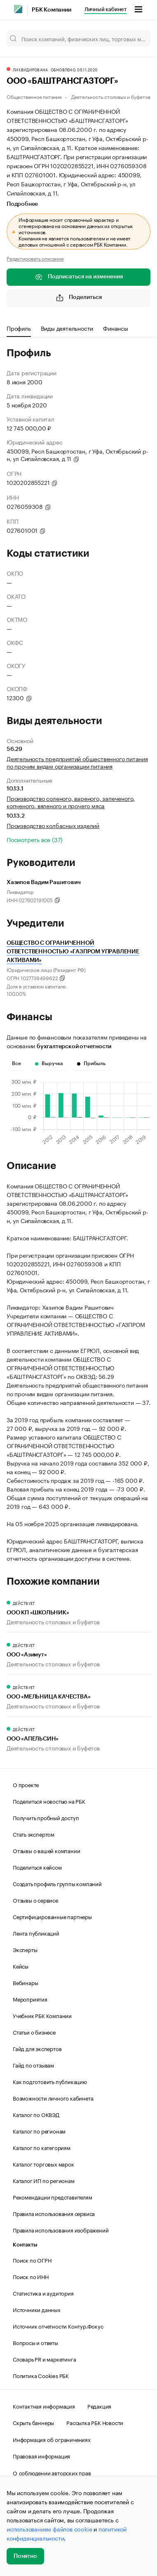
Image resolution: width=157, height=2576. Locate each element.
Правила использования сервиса (54, 2213)
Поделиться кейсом (37, 1867)
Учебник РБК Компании (42, 2015)
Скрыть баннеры (33, 2422)
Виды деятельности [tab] (67, 327)
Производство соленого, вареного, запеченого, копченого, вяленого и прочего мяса (71, 801)
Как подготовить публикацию (50, 2081)
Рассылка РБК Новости (94, 2422)
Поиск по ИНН (31, 2276)
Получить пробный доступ (46, 1817)
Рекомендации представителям (52, 2197)
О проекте (26, 1784)
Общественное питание (34, 96)
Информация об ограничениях (52, 2439)
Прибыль (91, 1063)
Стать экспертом (33, 1834)
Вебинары (25, 1982)
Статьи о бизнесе (34, 2032)
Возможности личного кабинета (53, 2098)
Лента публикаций (36, 1933)
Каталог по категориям (41, 2147)
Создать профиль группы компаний (57, 1883)
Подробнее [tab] (22, 204)
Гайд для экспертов (37, 2048)
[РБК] (18, 9)
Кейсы (20, 1966)
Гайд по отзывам (33, 2065)
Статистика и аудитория (43, 2293)
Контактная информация (44, 2406)
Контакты (25, 2244)
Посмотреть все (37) (35, 839)
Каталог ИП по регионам (44, 2180)
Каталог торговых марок (43, 2164)
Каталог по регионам (39, 2131)
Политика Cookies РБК (41, 2375)
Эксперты (25, 1949)
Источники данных (37, 2309)
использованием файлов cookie (49, 2528)
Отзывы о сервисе (35, 1900)
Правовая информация (41, 2455)
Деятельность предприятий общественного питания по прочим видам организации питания (77, 762)
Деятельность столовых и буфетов (110, 96)
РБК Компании (51, 10)
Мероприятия (30, 1999)
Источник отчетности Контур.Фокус (58, 2326)
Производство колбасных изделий (53, 825)
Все (16, 1063)
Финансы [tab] (115, 327)
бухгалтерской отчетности (74, 1046)
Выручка (49, 1063)
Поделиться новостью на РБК (49, 1801)
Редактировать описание (35, 258)
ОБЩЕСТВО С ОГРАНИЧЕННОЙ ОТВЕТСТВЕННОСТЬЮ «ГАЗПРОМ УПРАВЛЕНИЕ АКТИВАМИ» (73, 951)
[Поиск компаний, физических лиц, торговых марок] (78, 38)
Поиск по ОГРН (32, 2260)
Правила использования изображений (60, 2229)
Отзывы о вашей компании (46, 1850)
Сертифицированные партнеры (52, 1916)
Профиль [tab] (19, 327)
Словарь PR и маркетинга (44, 2359)
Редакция (99, 2406)
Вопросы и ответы (35, 2342)
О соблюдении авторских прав (52, 2472)
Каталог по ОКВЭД (36, 2114)
